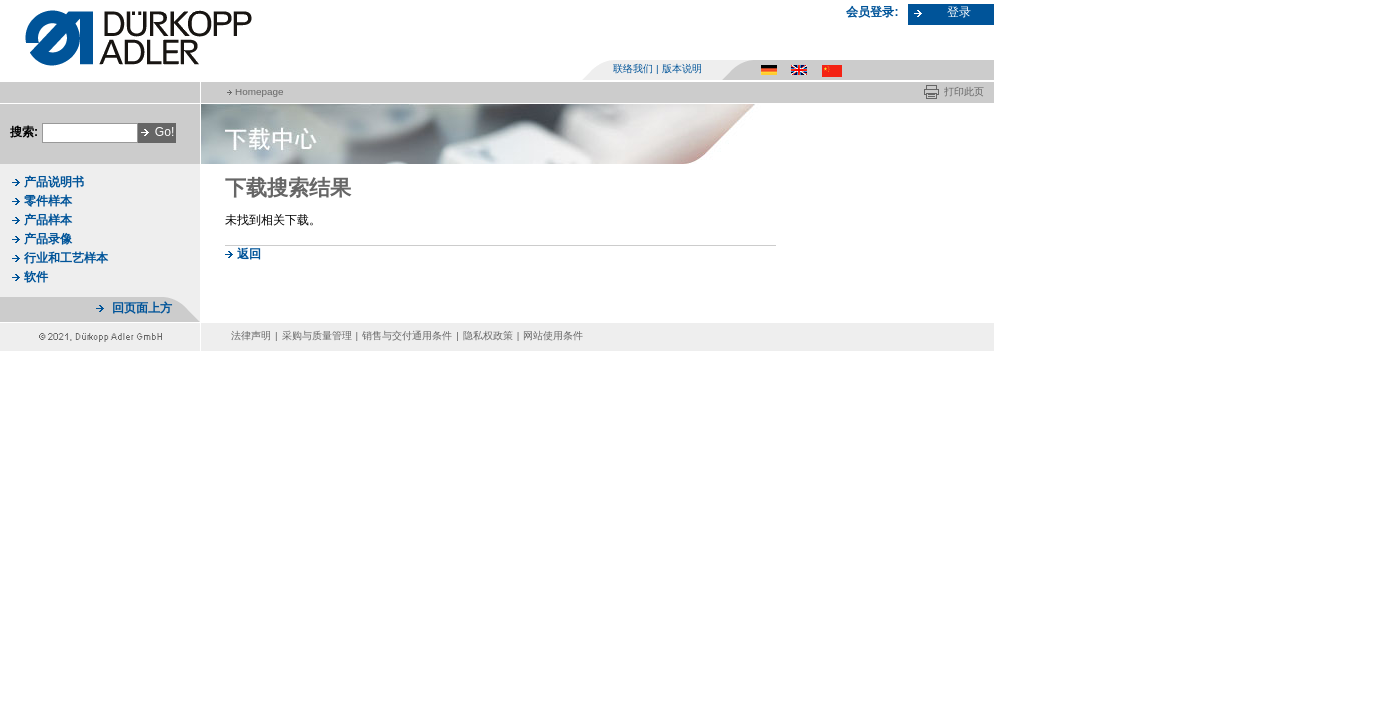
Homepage (259, 91)
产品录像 (48, 239)
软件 (36, 277)
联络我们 (633, 68)
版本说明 (682, 68)
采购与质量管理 (317, 335)
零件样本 (48, 201)
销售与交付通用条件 (407, 335)
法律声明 (251, 335)
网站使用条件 (553, 335)
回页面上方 (142, 308)
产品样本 (48, 220)
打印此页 (964, 91)
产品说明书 (54, 182)
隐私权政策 (488, 335)
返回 (249, 254)
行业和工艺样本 (66, 258)
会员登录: (872, 12)
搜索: (24, 132)
